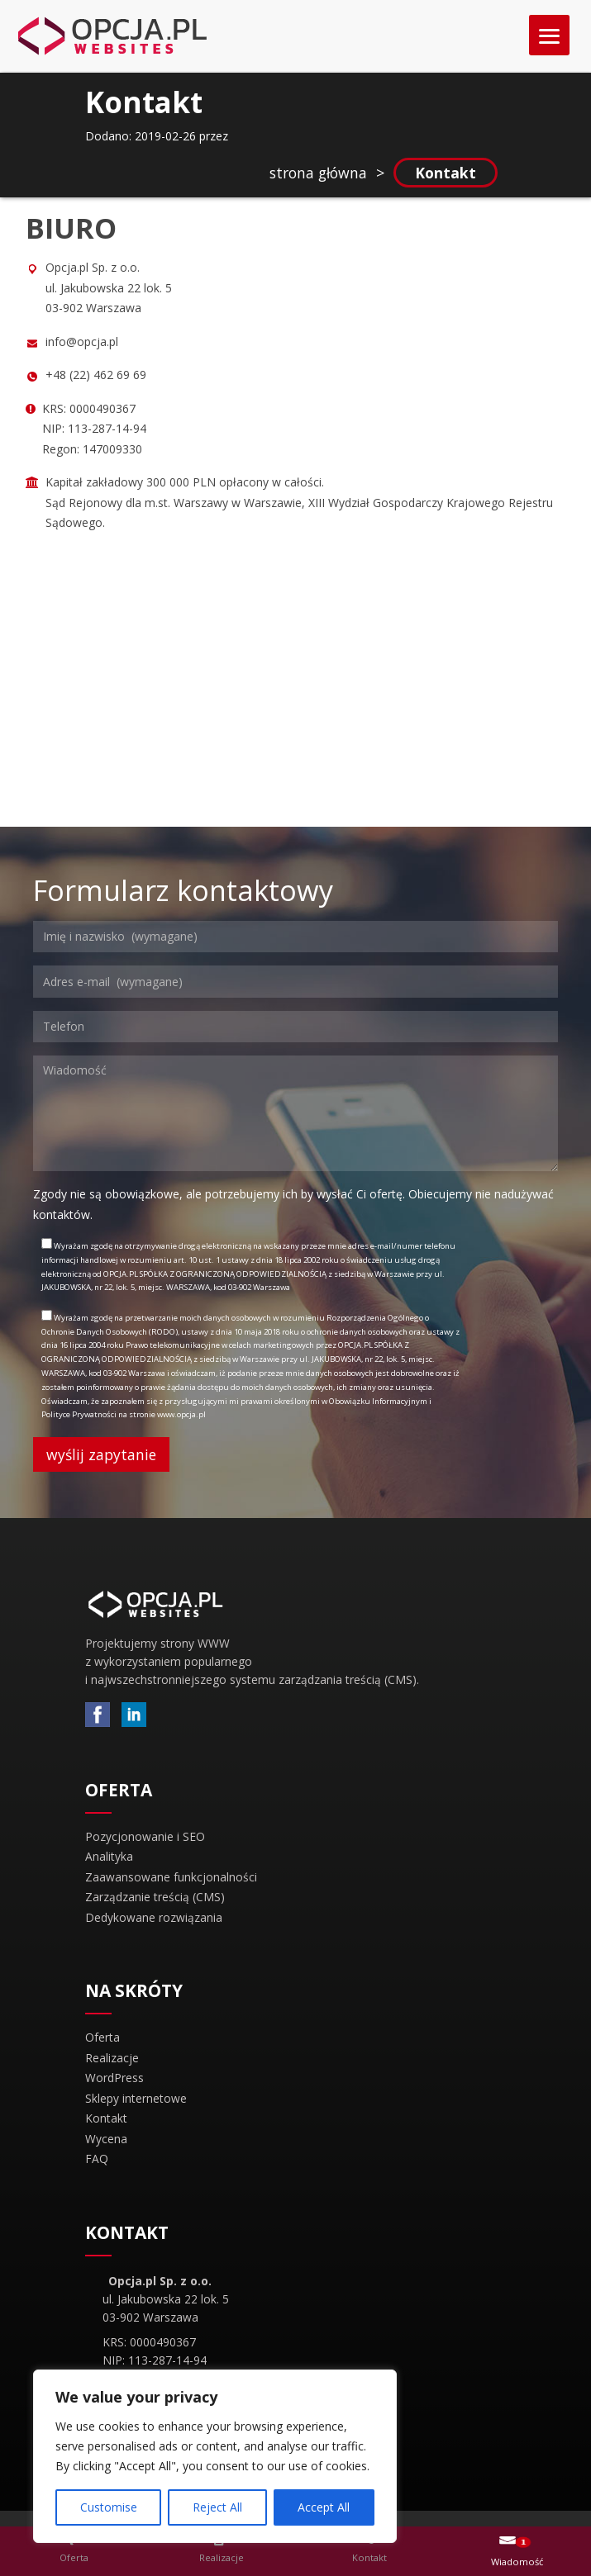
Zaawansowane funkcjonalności (171, 1877)
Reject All (217, 2507)
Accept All (324, 2507)
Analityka (109, 1856)
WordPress (114, 2077)
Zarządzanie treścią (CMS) (155, 1897)
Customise (108, 2507)
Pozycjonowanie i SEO (145, 1836)
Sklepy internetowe (136, 2098)
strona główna (318, 173)
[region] (215, 2456)
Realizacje (112, 2058)
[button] (74, 2551)
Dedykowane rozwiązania (153, 1917)
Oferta (102, 2037)
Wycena (106, 2139)
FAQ (96, 2158)
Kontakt (106, 2118)
